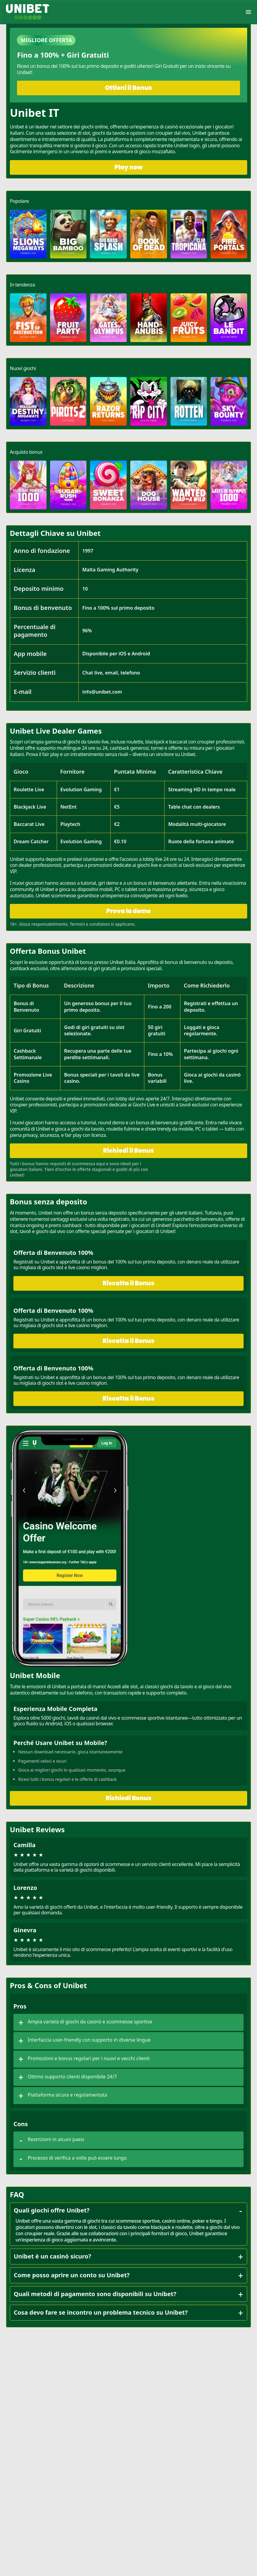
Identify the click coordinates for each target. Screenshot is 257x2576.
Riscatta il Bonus (128, 1283)
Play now (128, 167)
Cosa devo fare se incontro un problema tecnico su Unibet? (129, 2312)
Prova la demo (128, 911)
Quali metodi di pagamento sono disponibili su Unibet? (129, 2294)
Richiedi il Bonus (128, 1150)
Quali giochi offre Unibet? (129, 2210)
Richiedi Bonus (128, 1798)
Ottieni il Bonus (128, 88)
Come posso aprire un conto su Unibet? (129, 2275)
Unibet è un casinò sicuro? (129, 2256)
